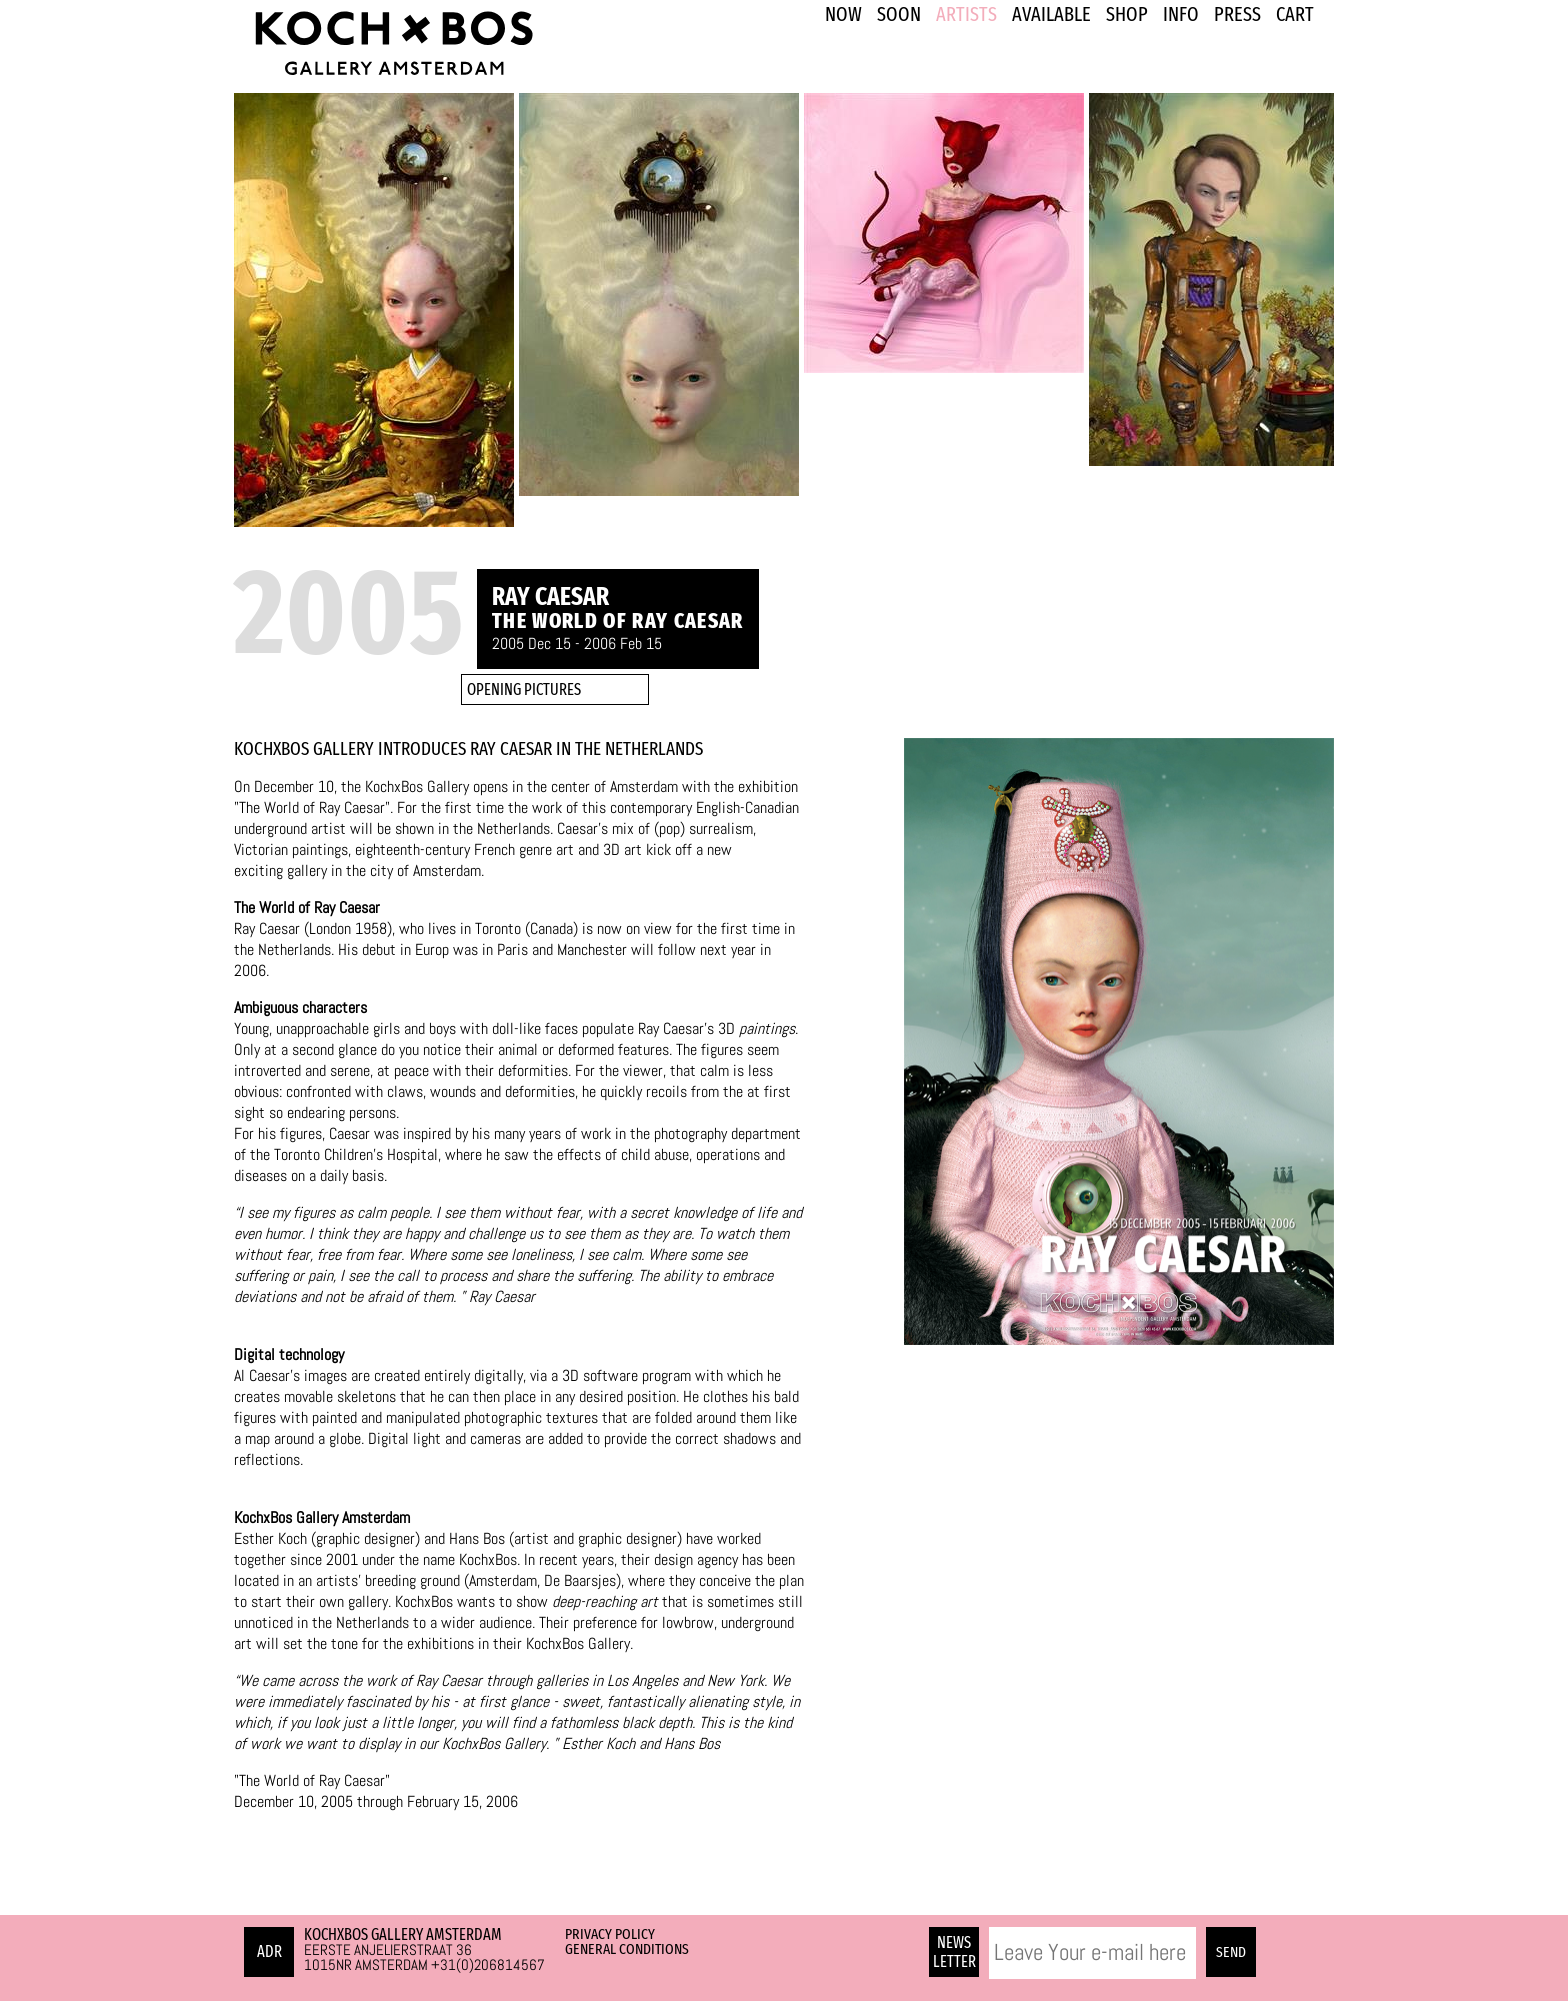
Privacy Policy (610, 1934)
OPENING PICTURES (524, 689)
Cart (1295, 14)
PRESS (1237, 14)
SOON (899, 14)
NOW (843, 14)
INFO (1181, 14)
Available (1051, 14)
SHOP (1127, 14)
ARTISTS (966, 14)
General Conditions (627, 1949)
